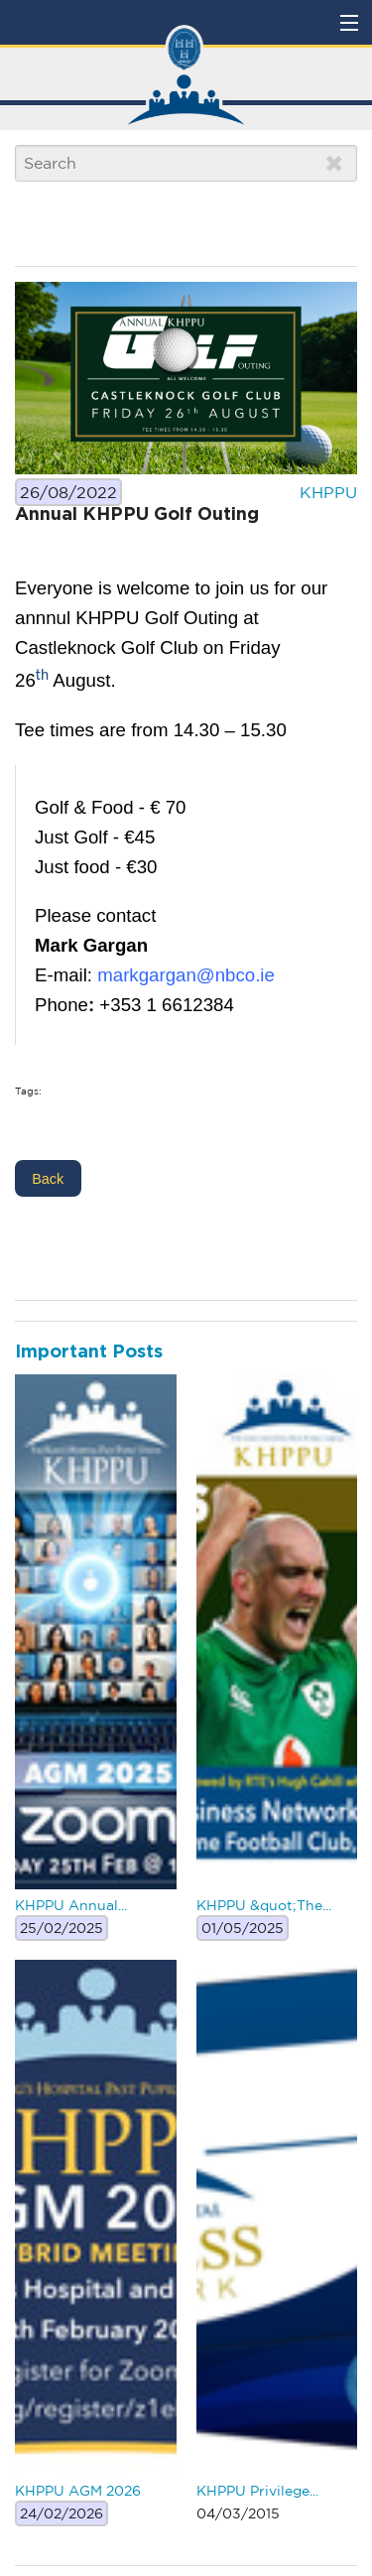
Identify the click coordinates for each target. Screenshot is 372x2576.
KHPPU (328, 492)
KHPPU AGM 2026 (78, 2491)
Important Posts (89, 1352)
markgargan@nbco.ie (186, 975)
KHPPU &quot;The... (263, 1905)
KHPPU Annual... (71, 1905)
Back (47, 1179)
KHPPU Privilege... (257, 2491)
